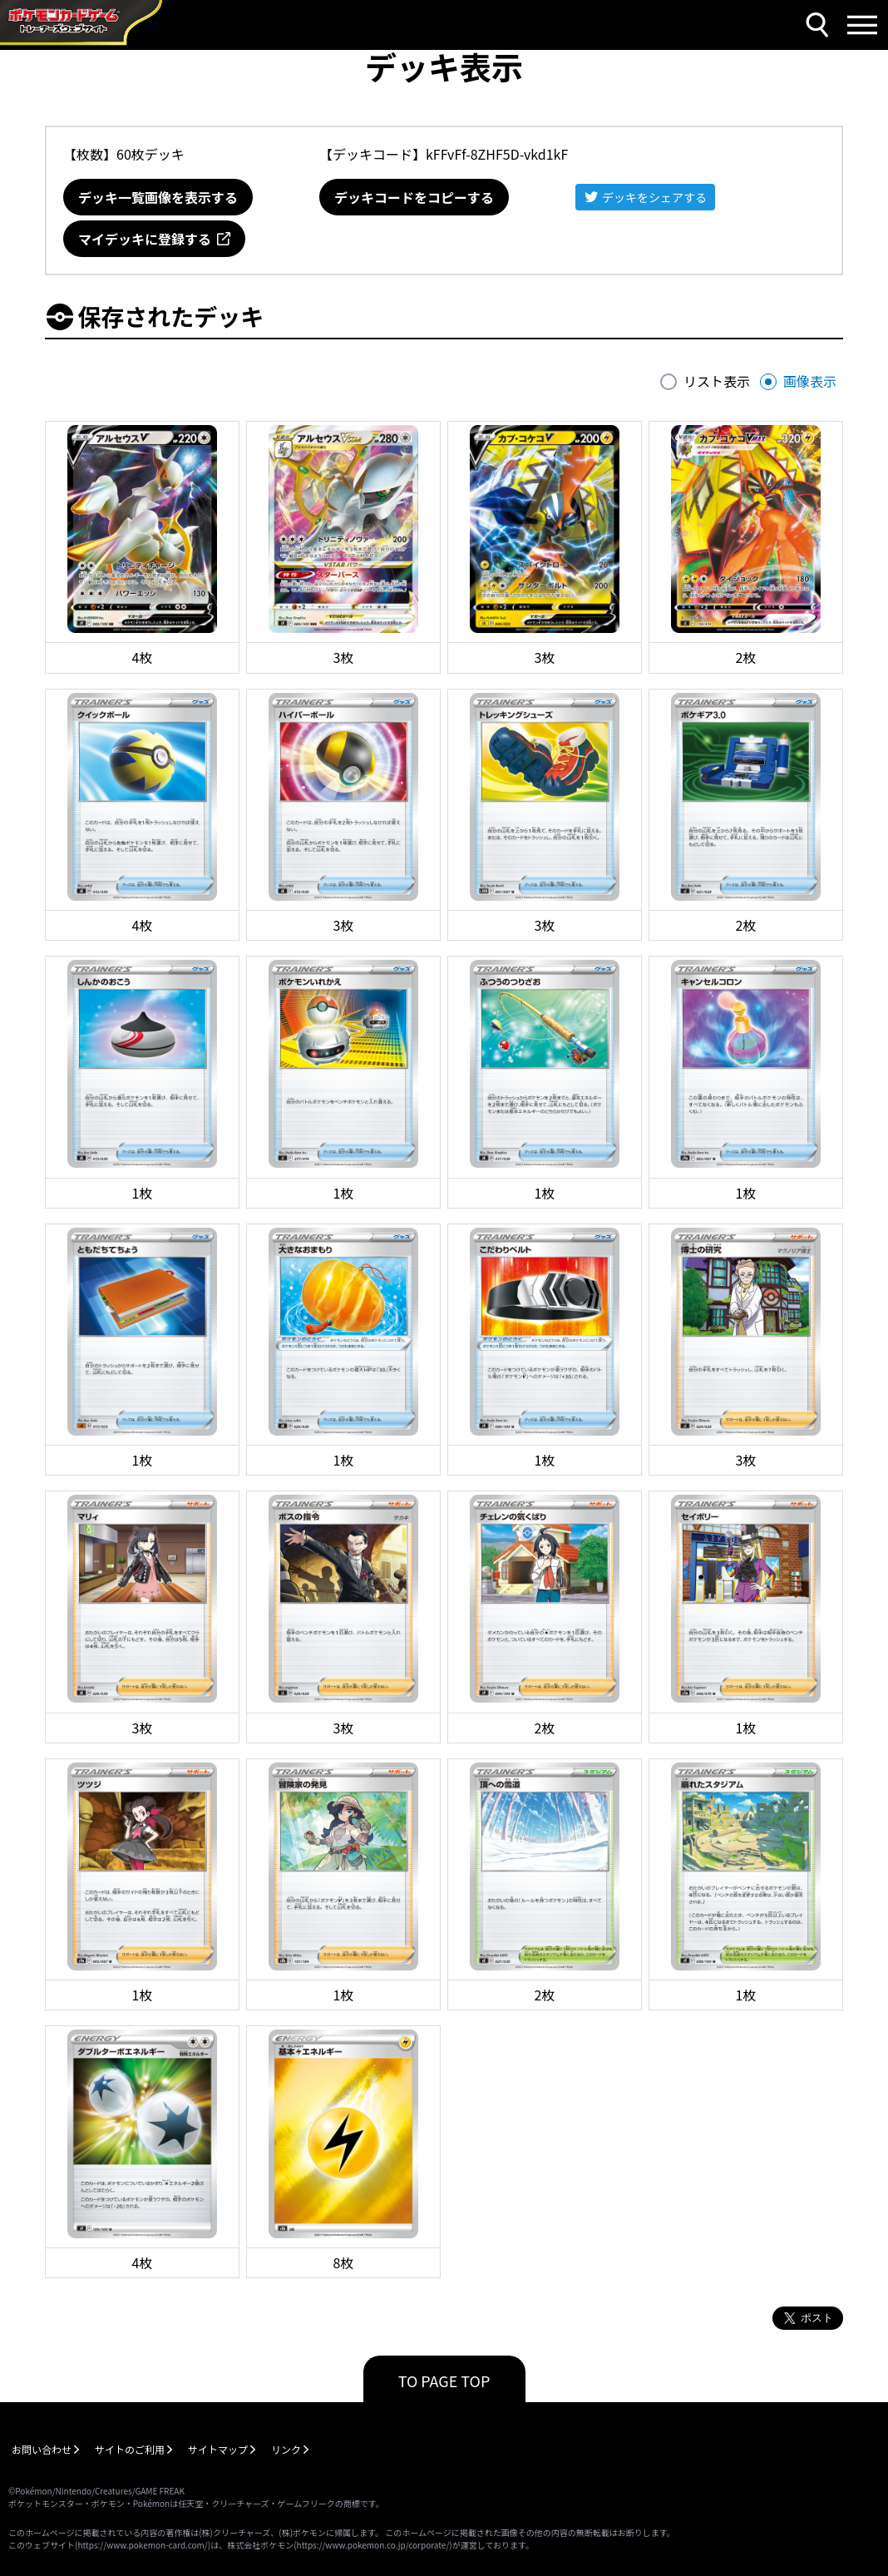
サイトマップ (218, 2449)
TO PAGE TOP (444, 2380)
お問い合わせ (42, 2449)
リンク (286, 2449)
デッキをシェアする (654, 197)
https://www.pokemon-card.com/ (142, 2545)
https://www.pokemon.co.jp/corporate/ (373, 2545)
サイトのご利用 (130, 2449)
